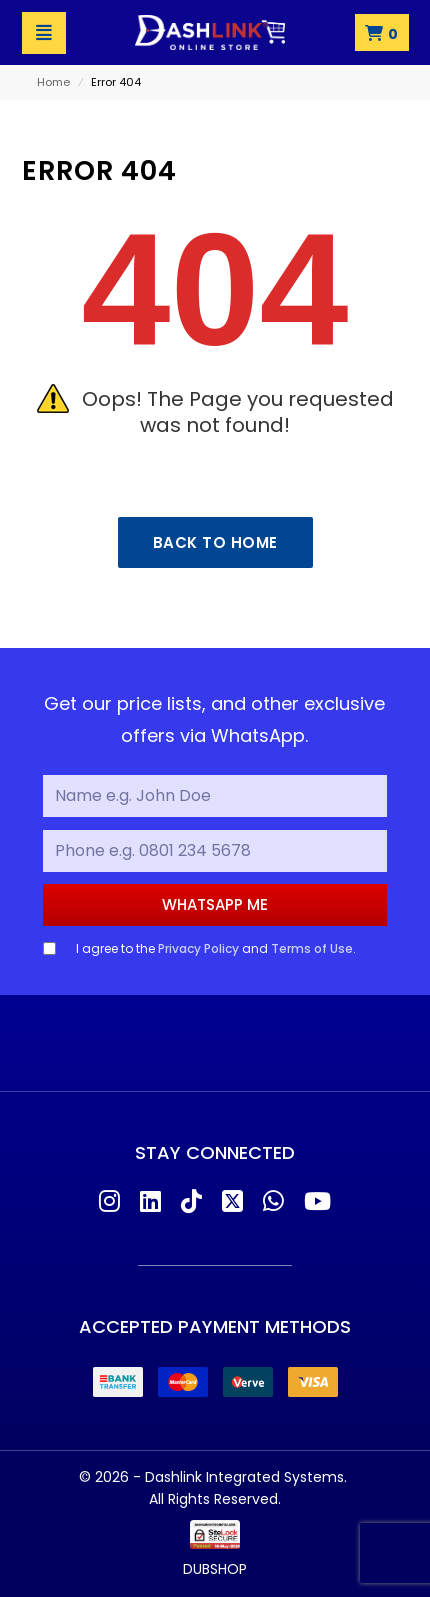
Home (53, 82)
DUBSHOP (215, 1569)
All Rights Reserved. (215, 1499)
